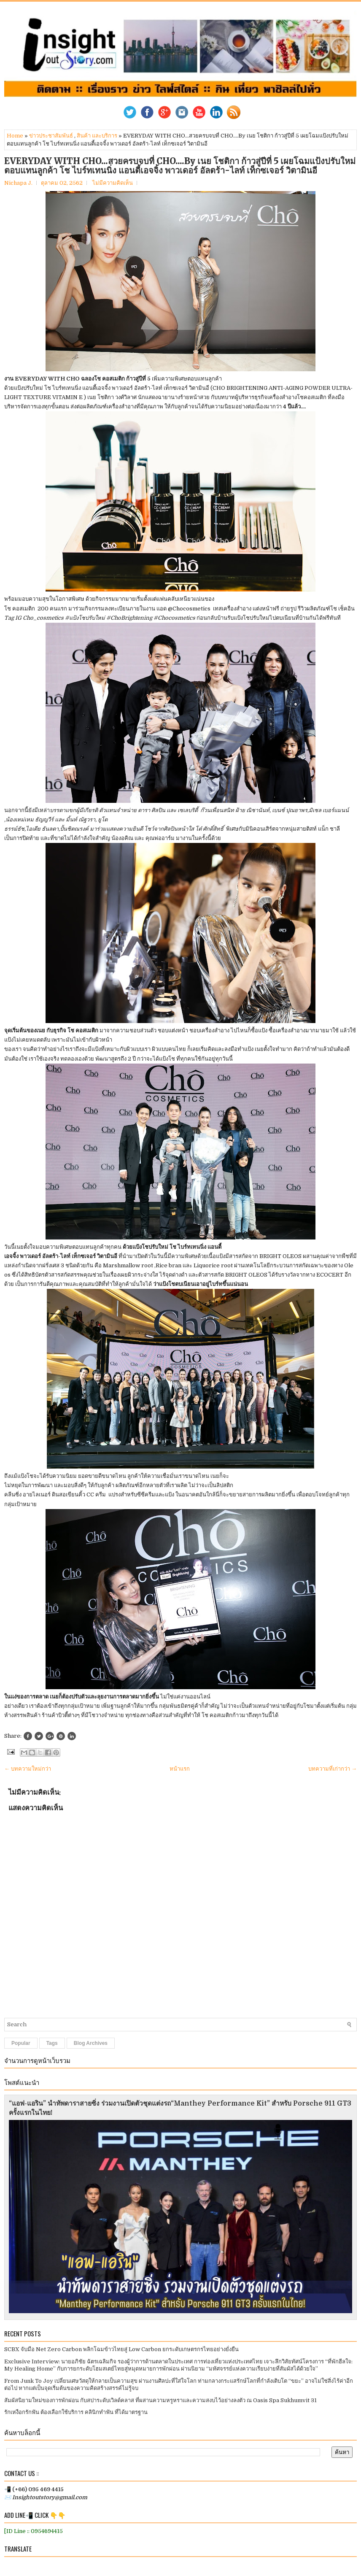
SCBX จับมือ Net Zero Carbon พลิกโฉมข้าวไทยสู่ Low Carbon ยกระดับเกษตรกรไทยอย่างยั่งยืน (121, 2349)
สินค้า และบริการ (97, 135)
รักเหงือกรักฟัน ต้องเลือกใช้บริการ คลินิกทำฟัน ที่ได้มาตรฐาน (76, 2412)
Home (15, 135)
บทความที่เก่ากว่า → (332, 1769)
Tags (52, 2043)
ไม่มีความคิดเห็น (112, 183)
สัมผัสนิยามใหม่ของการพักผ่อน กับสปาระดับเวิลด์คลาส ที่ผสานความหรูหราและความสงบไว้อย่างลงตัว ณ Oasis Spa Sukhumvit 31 (160, 2400)
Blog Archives (91, 2043)
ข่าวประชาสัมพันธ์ (51, 135)
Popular (20, 2043)
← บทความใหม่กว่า (27, 1769)
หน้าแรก (180, 1769)
